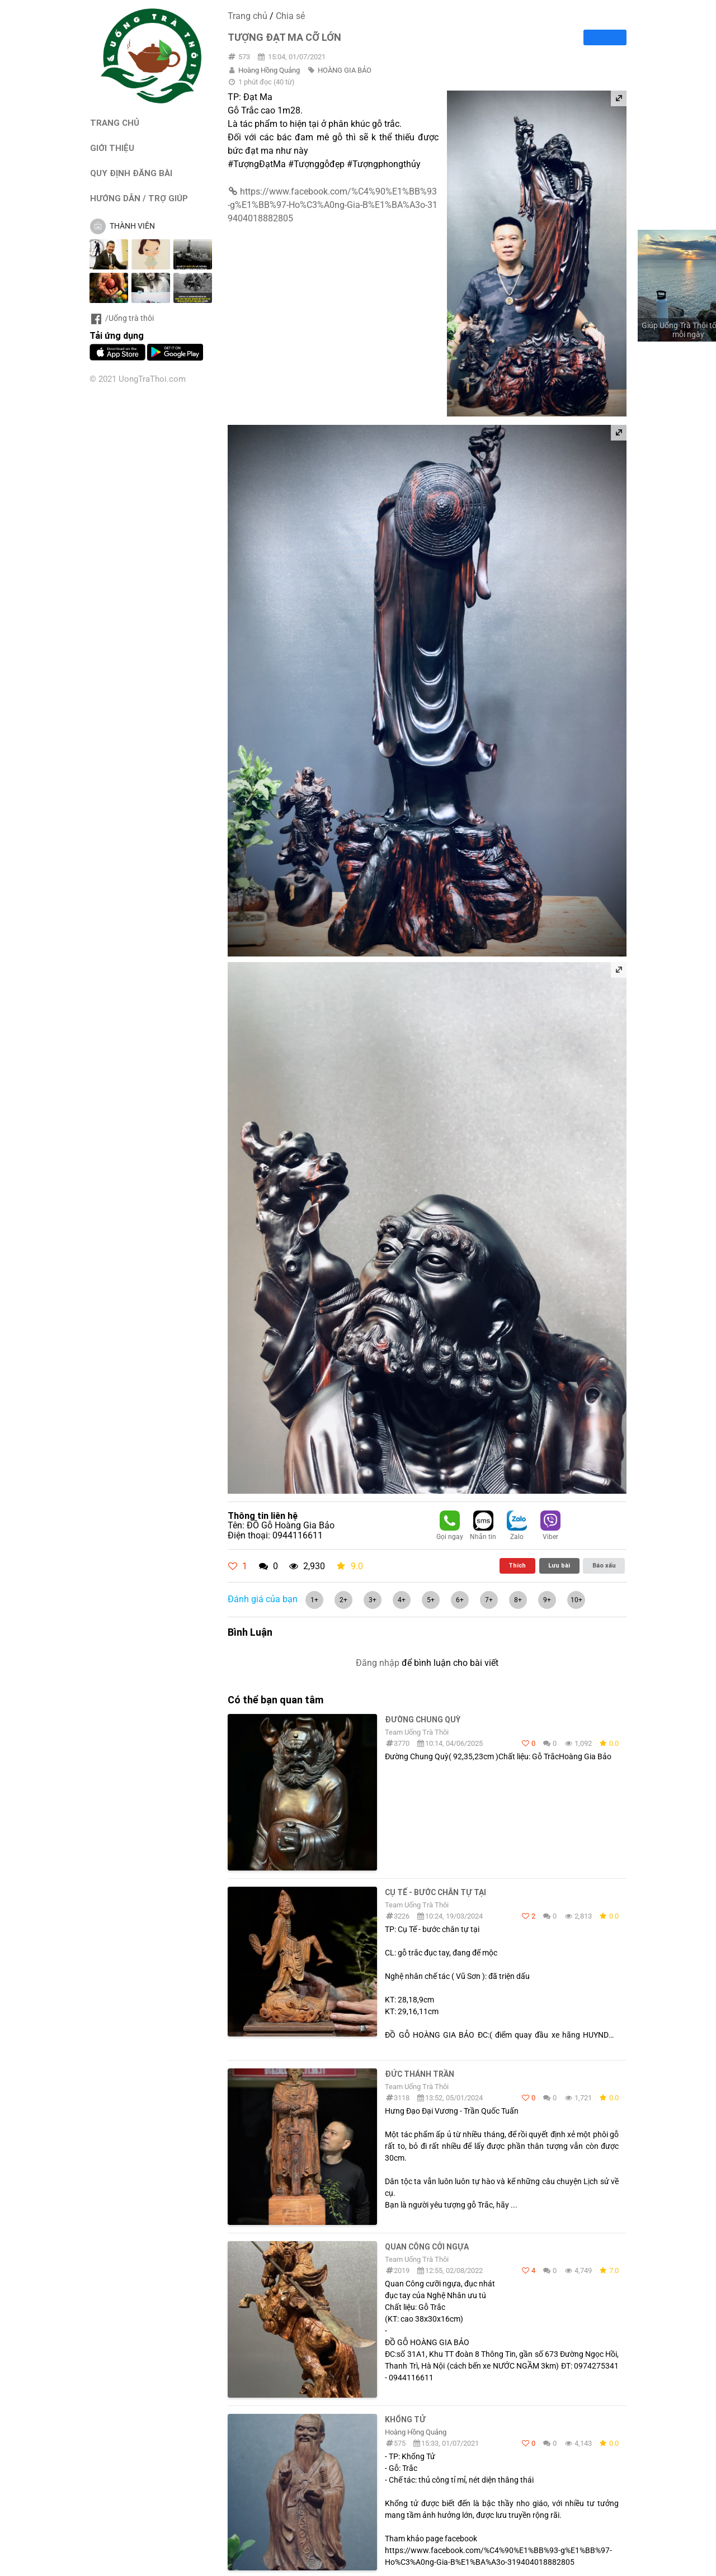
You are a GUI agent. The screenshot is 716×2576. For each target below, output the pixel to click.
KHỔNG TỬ (405, 2419)
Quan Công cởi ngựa (427, 2247)
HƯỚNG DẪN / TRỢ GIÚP (139, 198)
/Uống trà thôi (122, 318)
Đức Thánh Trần (419, 2074)
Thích (517, 1565)
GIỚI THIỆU (112, 148)
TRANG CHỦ (114, 122)
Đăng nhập (377, 1663)
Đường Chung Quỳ (422, 1720)
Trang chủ (247, 16)
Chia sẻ (290, 16)
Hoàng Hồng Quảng (269, 70)
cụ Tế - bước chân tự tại (435, 1892)
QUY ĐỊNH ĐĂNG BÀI (131, 173)
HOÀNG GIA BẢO (344, 70)
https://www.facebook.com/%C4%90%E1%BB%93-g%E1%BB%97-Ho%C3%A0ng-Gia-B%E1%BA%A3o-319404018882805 (332, 205)
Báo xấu (604, 1565)
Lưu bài (559, 1565)
